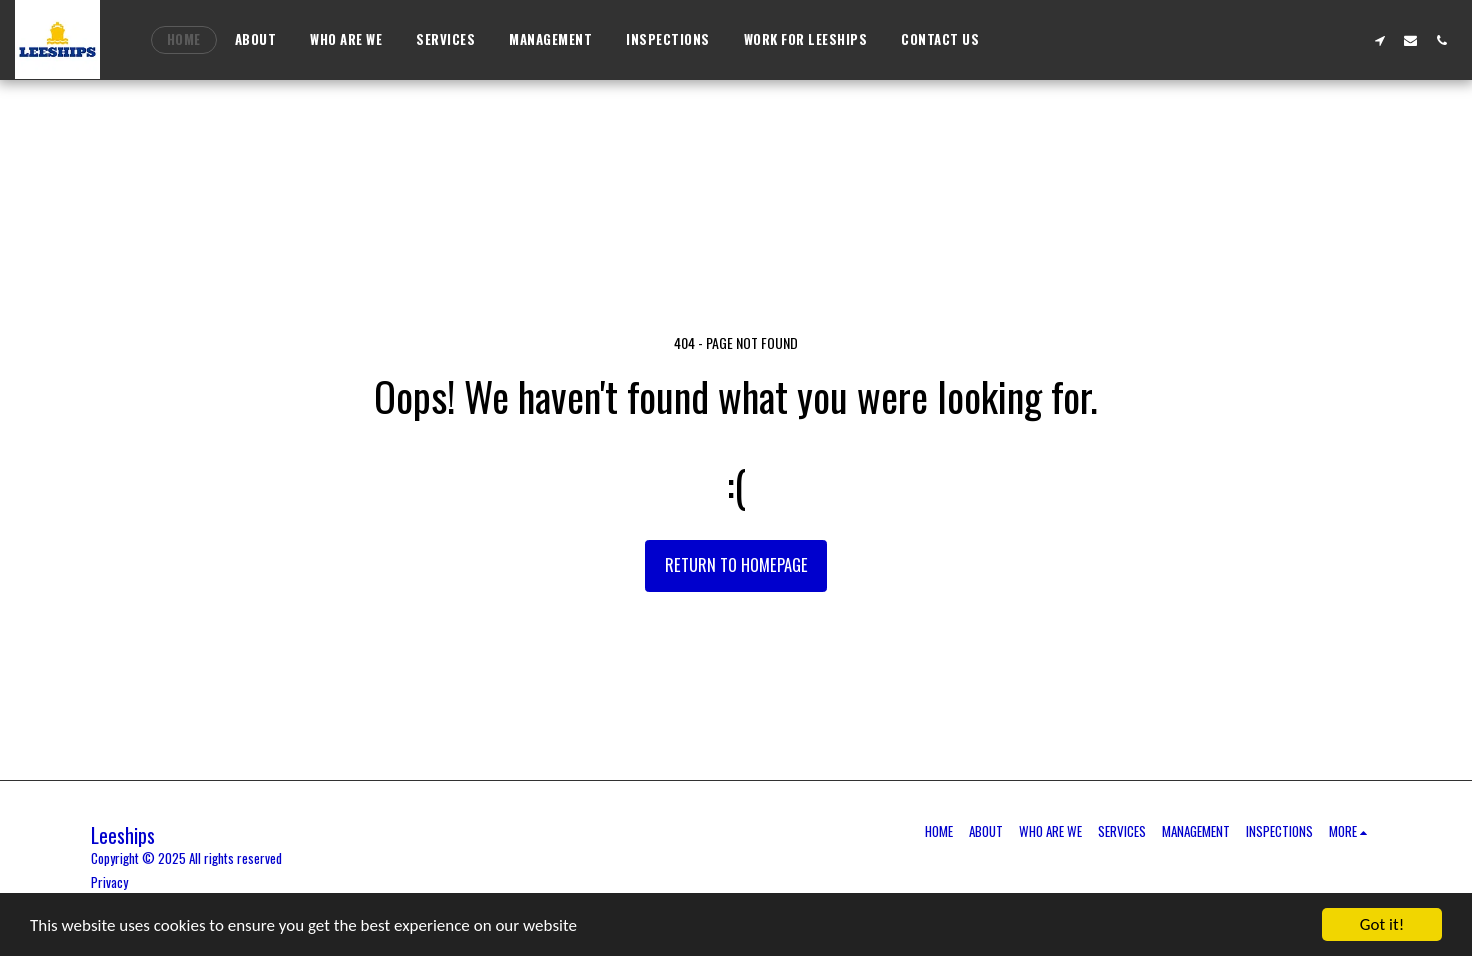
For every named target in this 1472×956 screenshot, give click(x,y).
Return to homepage (736, 564)
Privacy (109, 882)
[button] (1379, 40)
